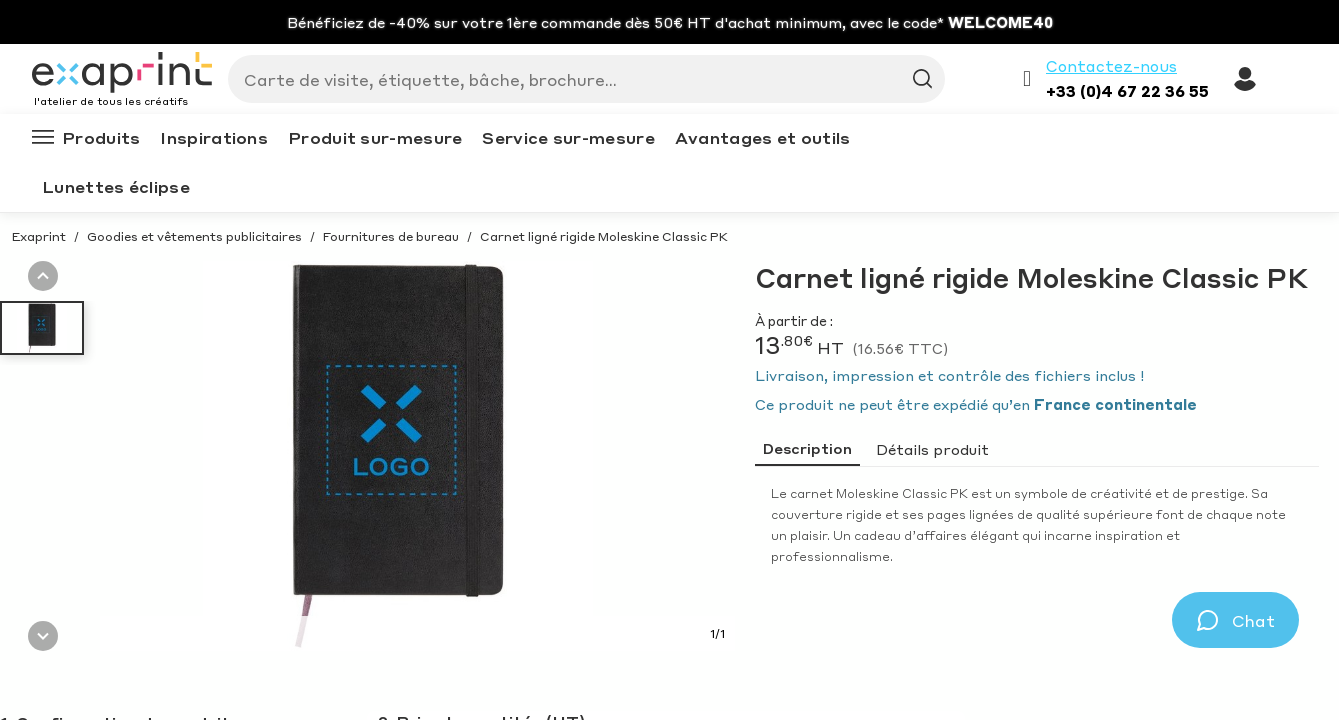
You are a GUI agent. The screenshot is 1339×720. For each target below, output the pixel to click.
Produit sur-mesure (375, 137)
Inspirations (214, 137)
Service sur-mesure (568, 137)
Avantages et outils (763, 137)
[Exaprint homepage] (122, 74)
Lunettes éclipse (116, 186)
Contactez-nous (1111, 66)
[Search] (578, 79)
